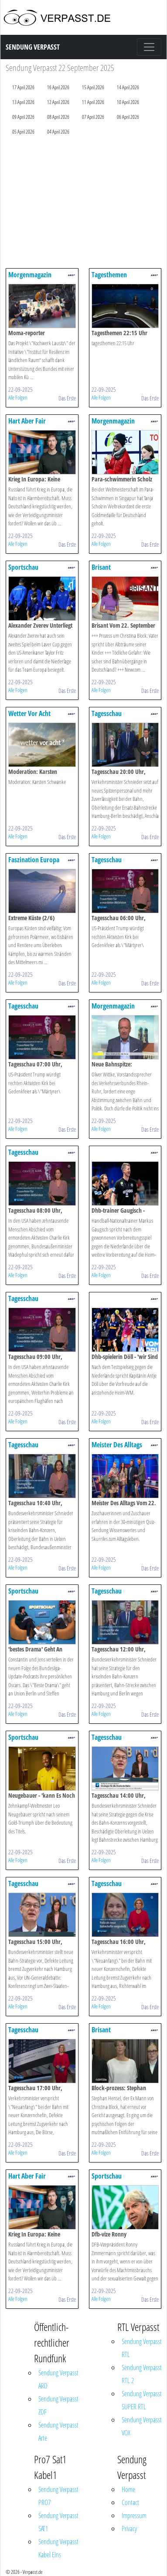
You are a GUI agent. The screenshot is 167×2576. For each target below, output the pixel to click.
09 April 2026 (23, 117)
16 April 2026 (58, 87)
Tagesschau (107, 713)
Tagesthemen (109, 274)
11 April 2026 (93, 102)
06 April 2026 (128, 117)
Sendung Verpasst (33, 47)
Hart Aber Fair (27, 421)
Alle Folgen (17, 397)
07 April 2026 (93, 117)
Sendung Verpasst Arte (58, 2431)
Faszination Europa (33, 859)
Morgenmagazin (29, 274)
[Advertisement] (82, 204)
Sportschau (23, 567)
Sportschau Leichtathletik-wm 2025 (40, 1741)
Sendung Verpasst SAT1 (58, 2522)
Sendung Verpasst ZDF (58, 2405)
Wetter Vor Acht (29, 713)
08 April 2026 (58, 117)
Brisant (101, 567)
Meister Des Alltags (117, 1444)
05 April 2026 (23, 131)
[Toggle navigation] (149, 47)
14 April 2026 (128, 87)
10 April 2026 (128, 102)
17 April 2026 (23, 87)
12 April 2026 (58, 102)
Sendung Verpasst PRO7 (58, 2496)
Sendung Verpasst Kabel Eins (58, 2548)
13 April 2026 (23, 102)
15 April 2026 (93, 87)
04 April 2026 (58, 131)
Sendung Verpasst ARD (58, 2379)
